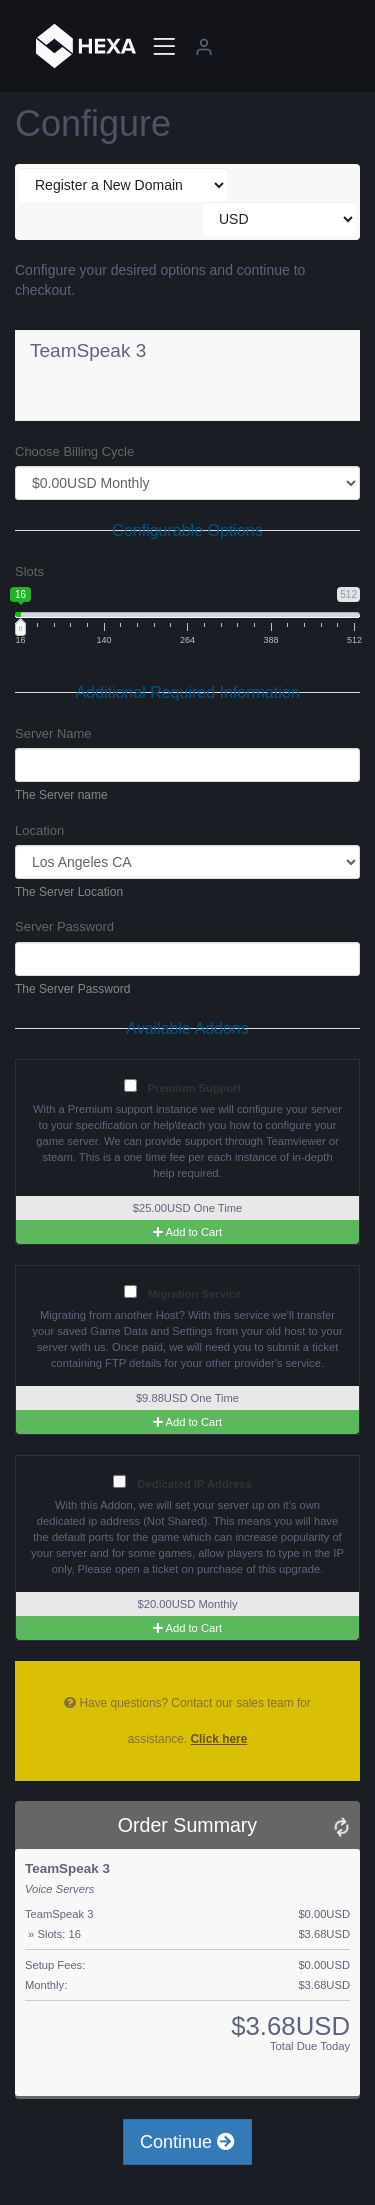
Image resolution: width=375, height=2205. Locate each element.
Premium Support (183, 1086)
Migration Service (182, 1292)
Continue (187, 2142)
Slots (29, 571)
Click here (218, 1739)
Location (39, 830)
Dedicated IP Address (182, 1482)
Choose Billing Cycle (74, 451)
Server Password (64, 926)
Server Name (53, 733)
